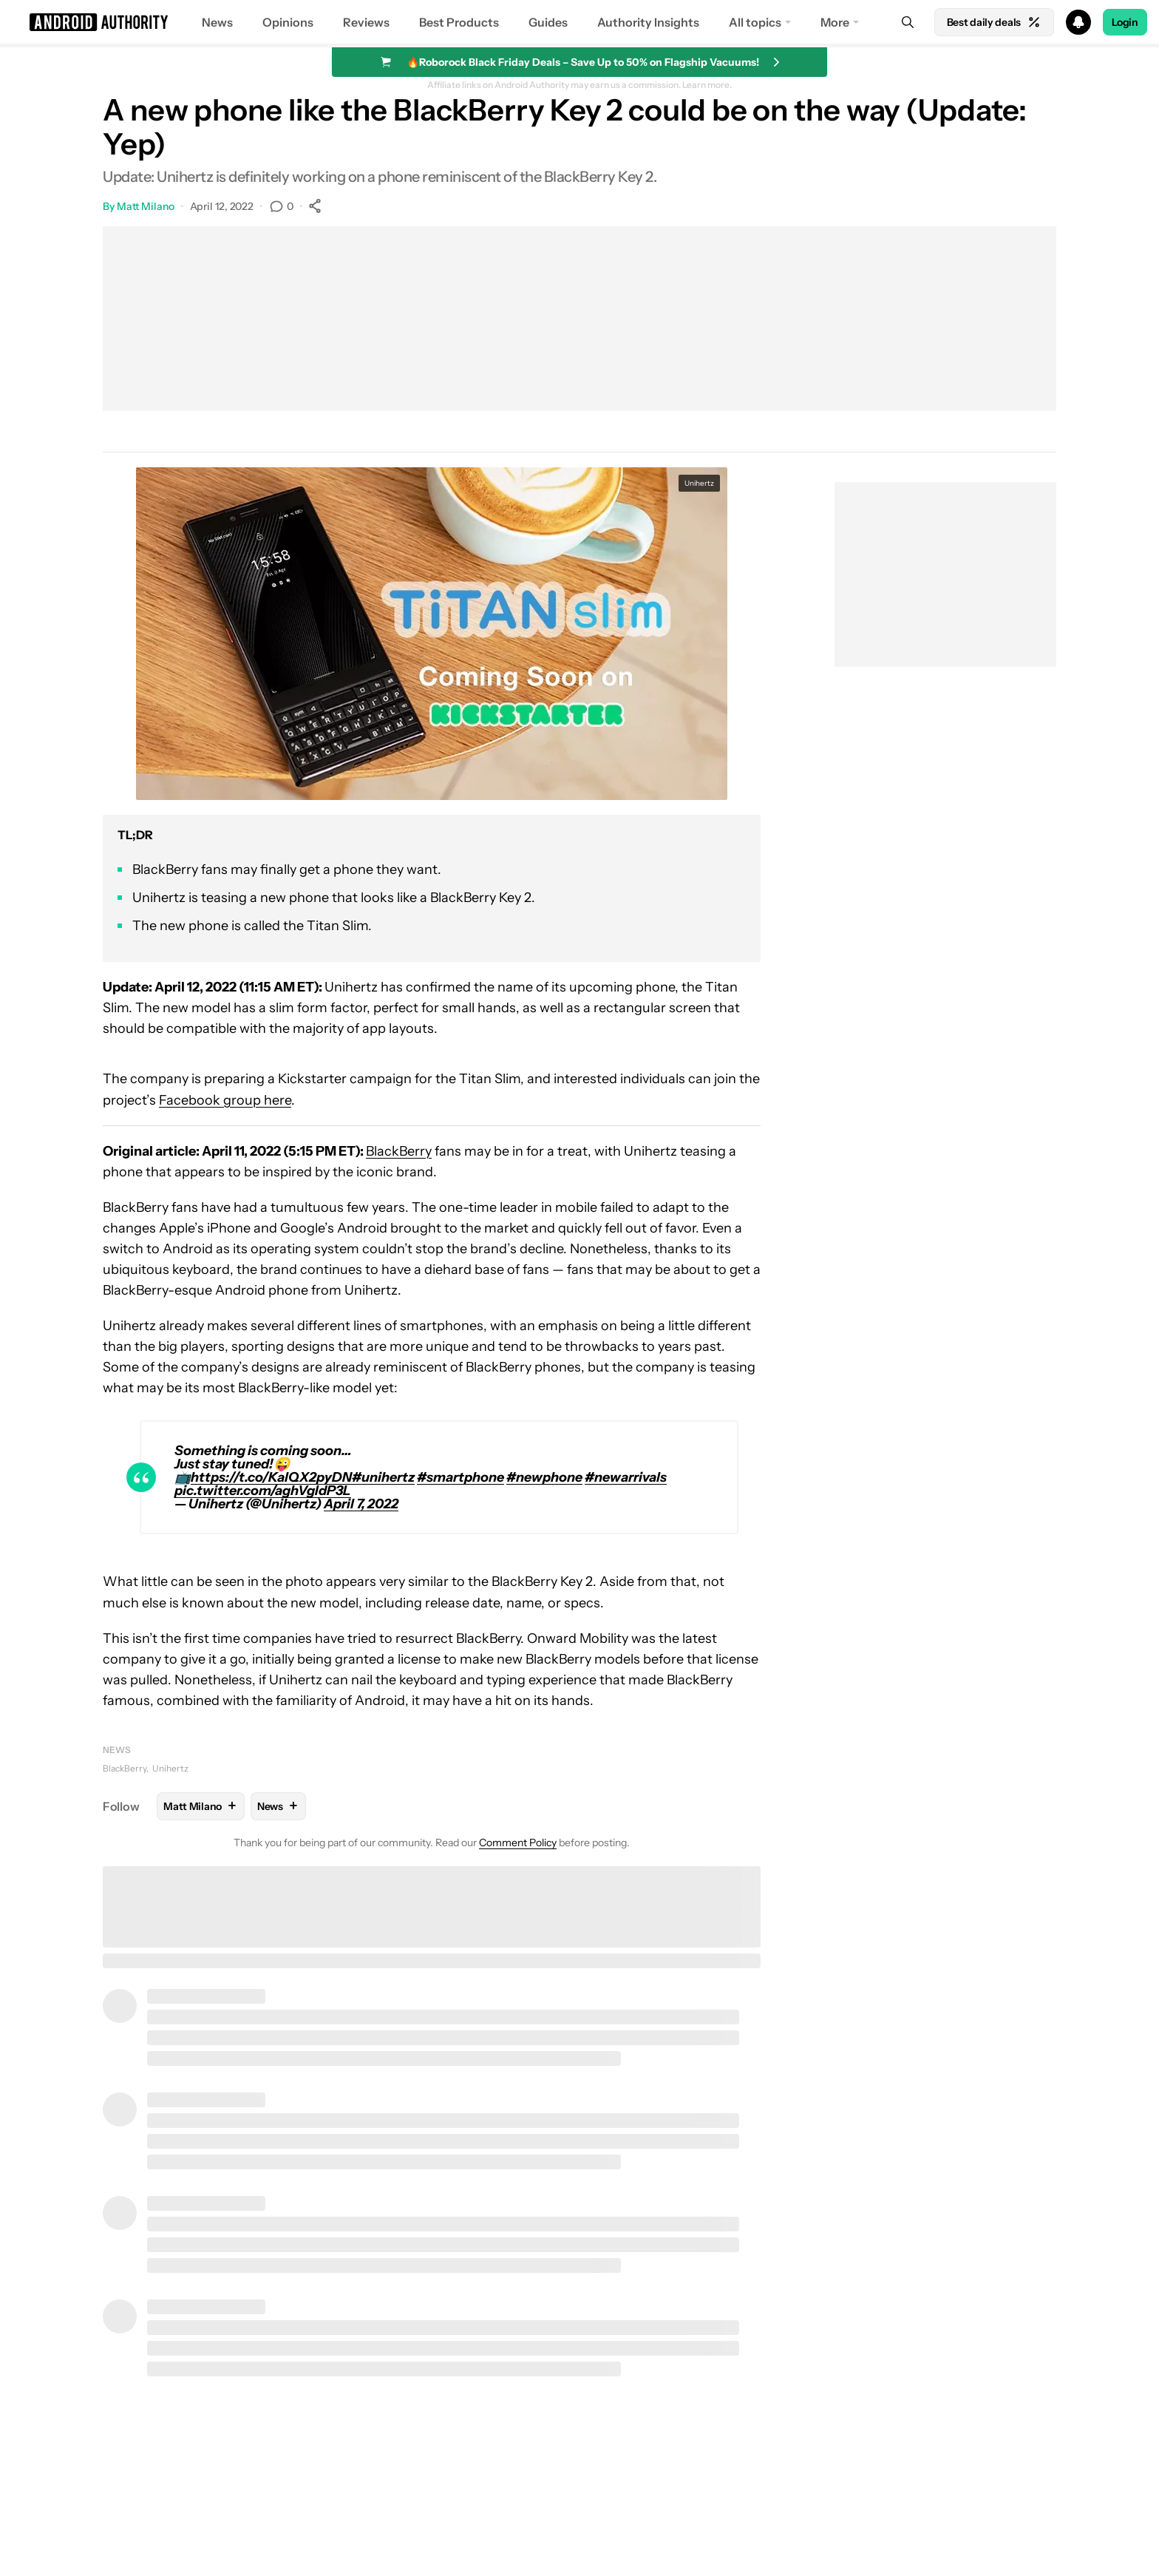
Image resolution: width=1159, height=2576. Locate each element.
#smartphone (460, 1477)
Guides (548, 22)
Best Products (459, 22)
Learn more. (707, 85)
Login (1125, 22)
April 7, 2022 (361, 1504)
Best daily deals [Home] (994, 22)
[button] (579, 22)
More (834, 22)
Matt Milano (145, 206)
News (217, 22)
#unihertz (383, 1477)
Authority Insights (648, 22)
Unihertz (170, 1768)
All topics (755, 22)
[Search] (907, 22)
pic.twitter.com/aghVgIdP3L (262, 1490)
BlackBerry (399, 1151)
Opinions (287, 22)
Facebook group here (225, 1100)
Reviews (366, 22)
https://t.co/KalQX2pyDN (271, 1477)
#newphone (544, 1477)
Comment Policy (518, 1842)
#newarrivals (626, 1477)
